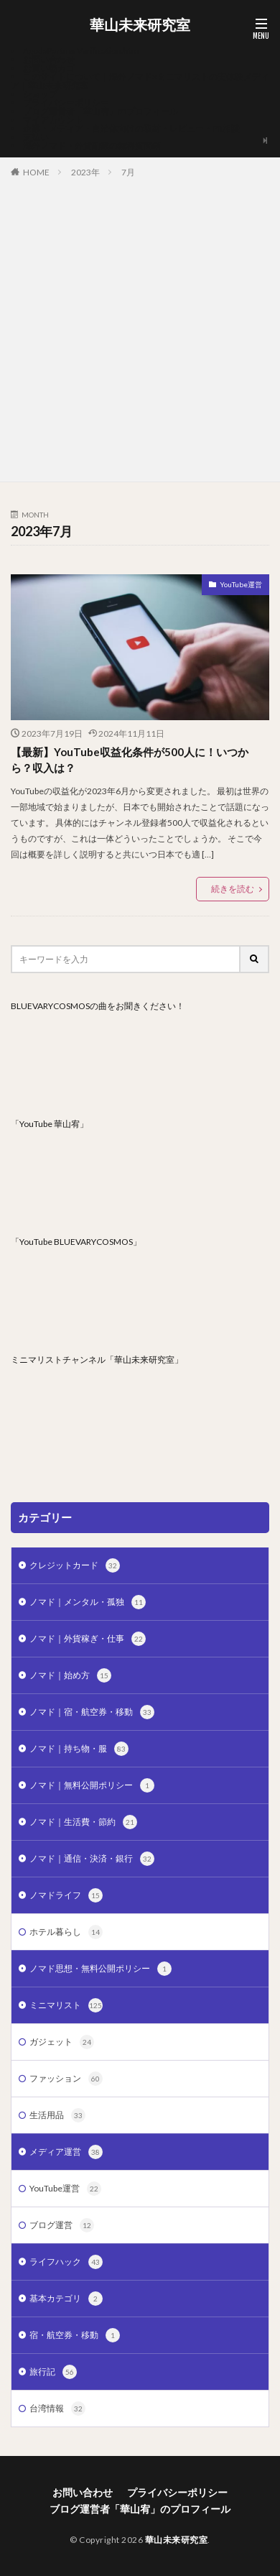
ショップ (40, 93)
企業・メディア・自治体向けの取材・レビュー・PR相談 (131, 128)
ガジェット (61, 2042)
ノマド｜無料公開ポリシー (91, 1785)
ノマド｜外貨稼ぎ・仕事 (87, 1639)
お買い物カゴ (49, 68)
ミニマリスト (66, 2005)
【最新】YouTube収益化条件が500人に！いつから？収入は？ (129, 760)
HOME (36, 172)
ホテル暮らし (66, 1932)
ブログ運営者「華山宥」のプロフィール (100, 111)
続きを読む (232, 888)
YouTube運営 (241, 584)
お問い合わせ (49, 59)
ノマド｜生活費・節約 (83, 1822)
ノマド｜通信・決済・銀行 (91, 1859)
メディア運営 (66, 2152)
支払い (36, 137)
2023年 (85, 172)
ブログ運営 (61, 2225)
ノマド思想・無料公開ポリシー (100, 1968)
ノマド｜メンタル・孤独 (87, 1602)
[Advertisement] (140, 327)
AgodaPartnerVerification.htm (81, 50)
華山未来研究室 (140, 25)
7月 (128, 172)
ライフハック (66, 2262)
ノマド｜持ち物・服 (79, 1749)
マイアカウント (53, 119)
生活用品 (57, 2115)
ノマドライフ (66, 1895)
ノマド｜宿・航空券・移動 (91, 1712)
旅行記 (53, 2372)
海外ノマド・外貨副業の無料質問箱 (92, 145)
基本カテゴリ (66, 2298)
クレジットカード (74, 1565)
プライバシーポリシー (66, 102)
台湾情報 (57, 2408)
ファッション (66, 2078)
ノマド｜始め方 (70, 1675)
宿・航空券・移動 (74, 2335)
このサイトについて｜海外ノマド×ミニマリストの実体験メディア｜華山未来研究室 (140, 81)
